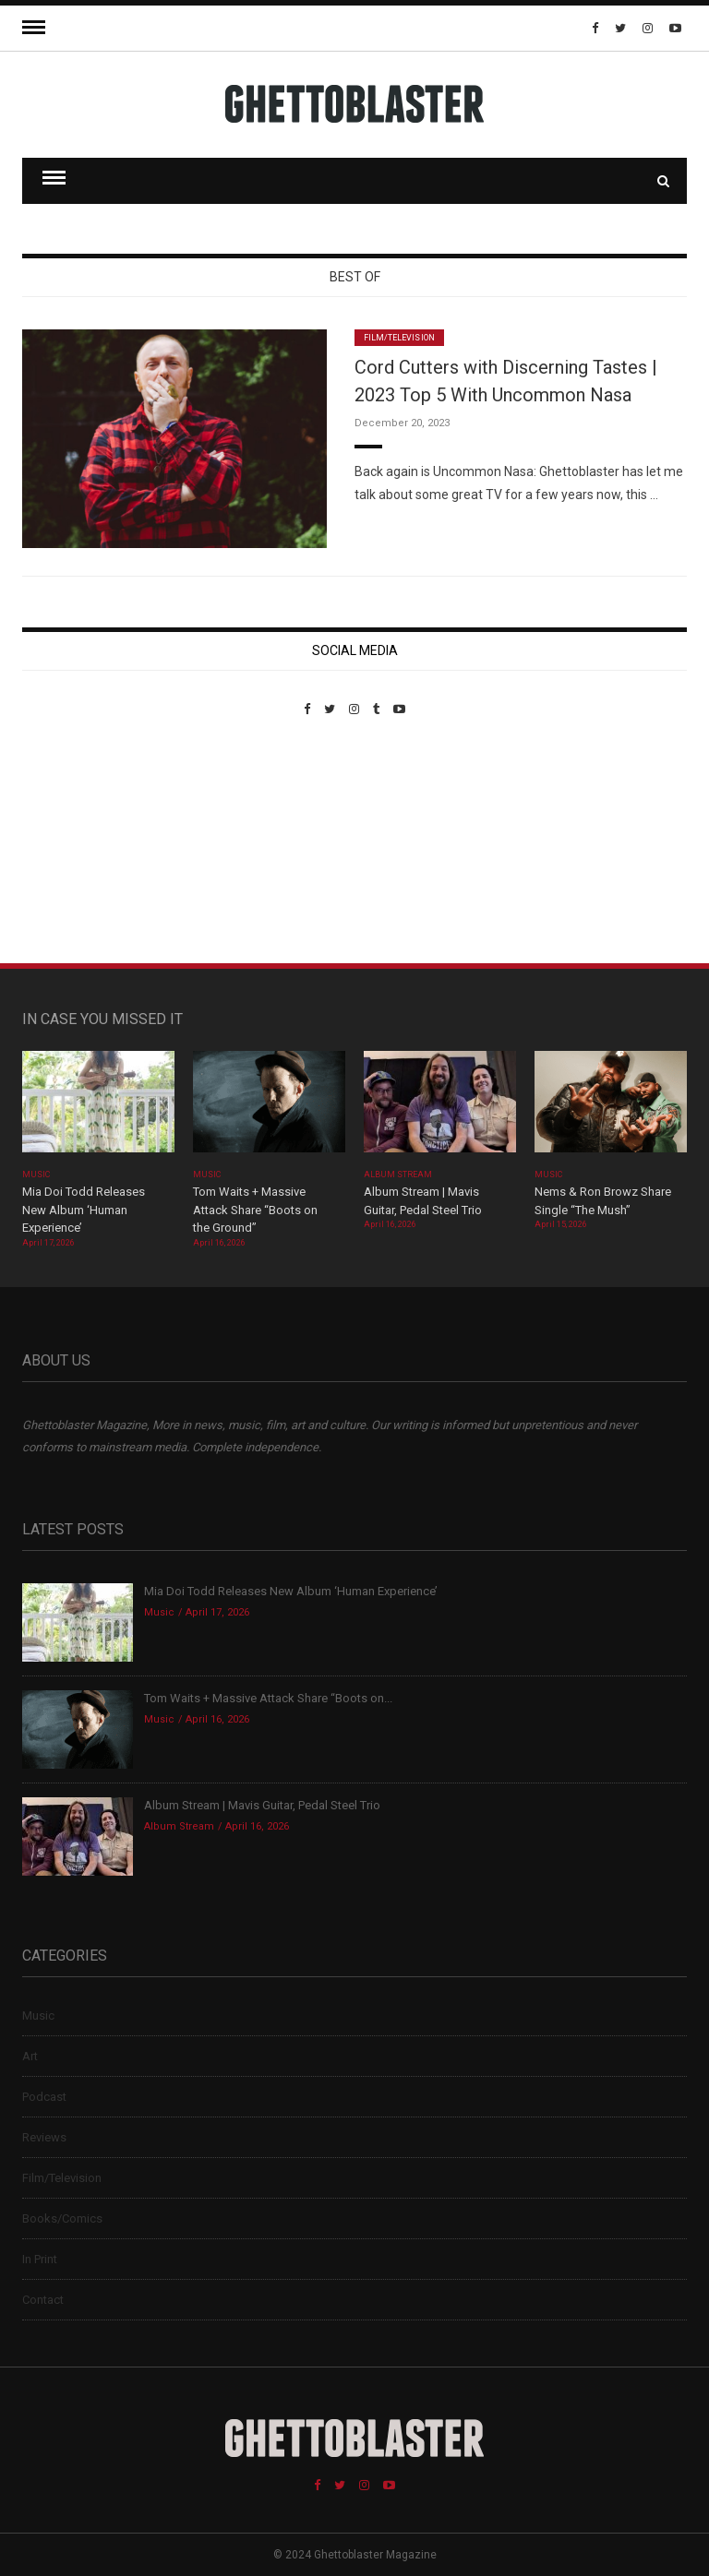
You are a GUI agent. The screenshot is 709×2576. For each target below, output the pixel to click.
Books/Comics (62, 2218)
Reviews (44, 2137)
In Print (39, 2259)
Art (30, 2056)
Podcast (44, 2097)
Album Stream (398, 1174)
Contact (43, 2300)
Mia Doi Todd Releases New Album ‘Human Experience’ (83, 1209)
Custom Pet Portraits (76, 843)
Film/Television (399, 337)
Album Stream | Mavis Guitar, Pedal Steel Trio (262, 1805)
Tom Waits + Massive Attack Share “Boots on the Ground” (255, 1209)
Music (36, 1174)
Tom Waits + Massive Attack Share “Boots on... (268, 1698)
